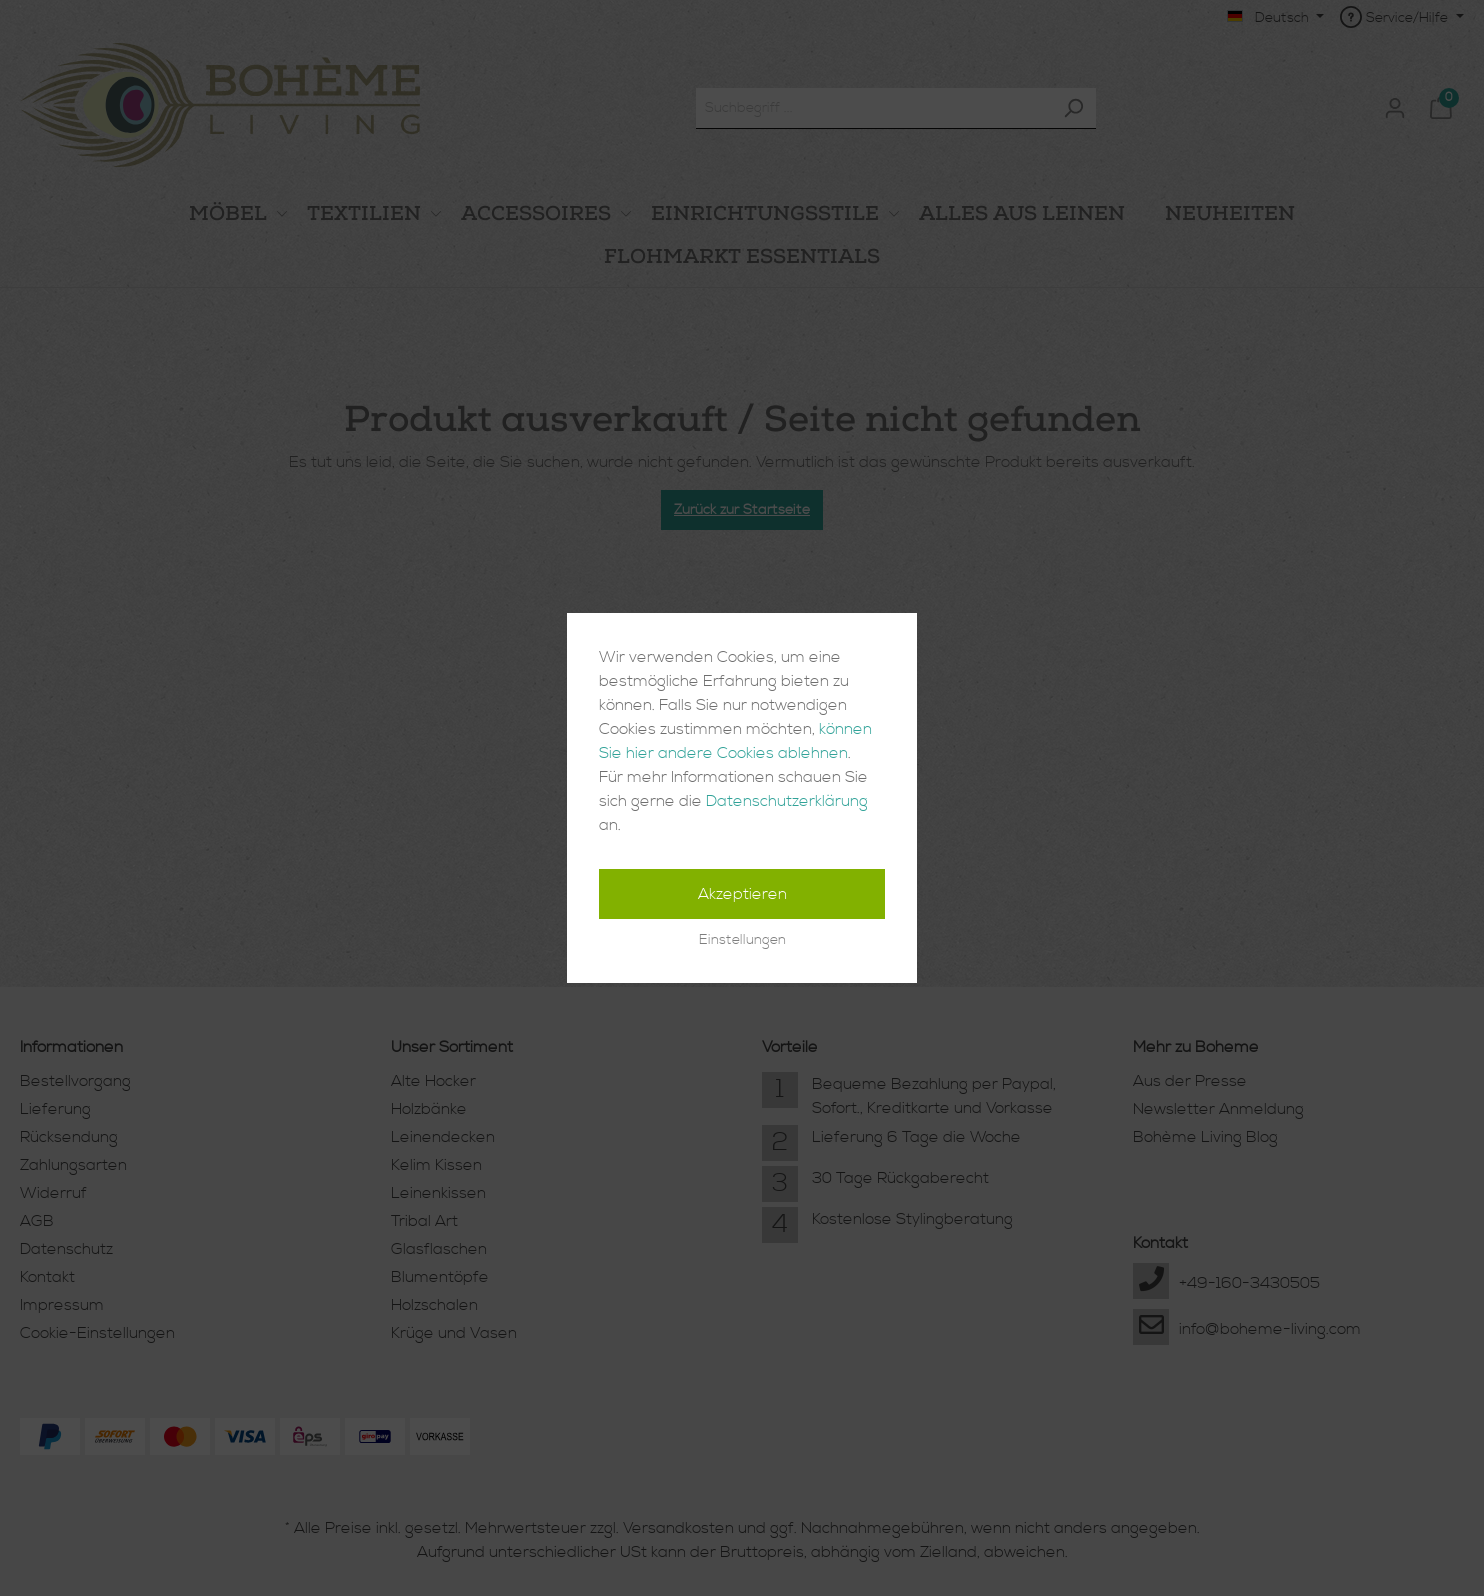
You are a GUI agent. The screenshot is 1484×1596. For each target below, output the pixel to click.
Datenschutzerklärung (787, 801)
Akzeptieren (742, 894)
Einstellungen (742, 940)
